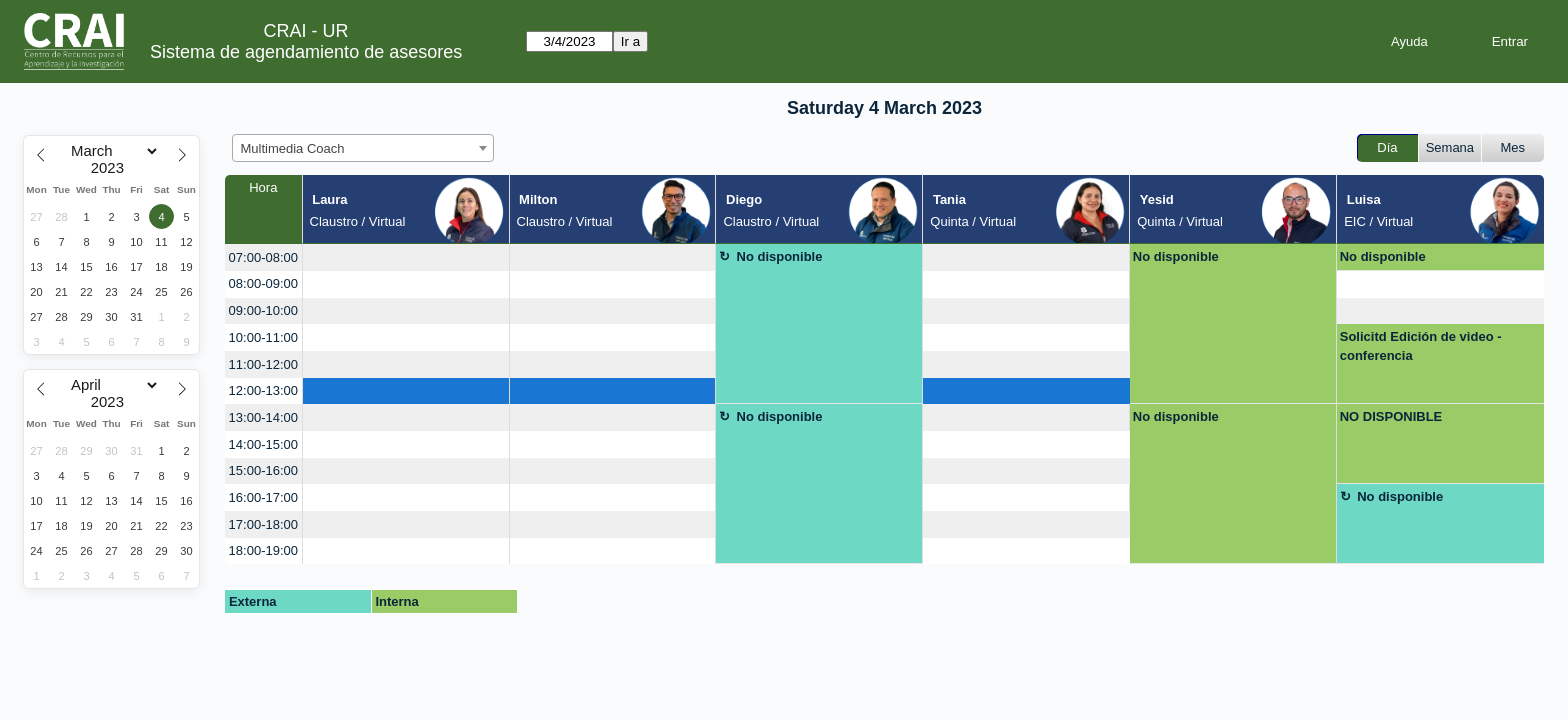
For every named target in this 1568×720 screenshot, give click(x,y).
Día (1387, 147)
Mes (1513, 147)
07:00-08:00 (263, 257)
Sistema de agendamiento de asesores (306, 52)
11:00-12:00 (263, 364)
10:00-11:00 (263, 337)
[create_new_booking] (406, 257)
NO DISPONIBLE (1391, 416)
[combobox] (363, 148)
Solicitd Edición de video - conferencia (1421, 346)
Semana (1450, 147)
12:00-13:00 (263, 390)
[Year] (112, 168)
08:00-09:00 (263, 283)
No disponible (780, 256)
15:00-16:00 (263, 470)
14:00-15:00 (263, 444)
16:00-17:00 (263, 497)
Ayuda (1409, 41)
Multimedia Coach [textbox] (293, 148)
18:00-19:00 (263, 550)
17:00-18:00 (263, 524)
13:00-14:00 (263, 417)
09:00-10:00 (263, 310)
